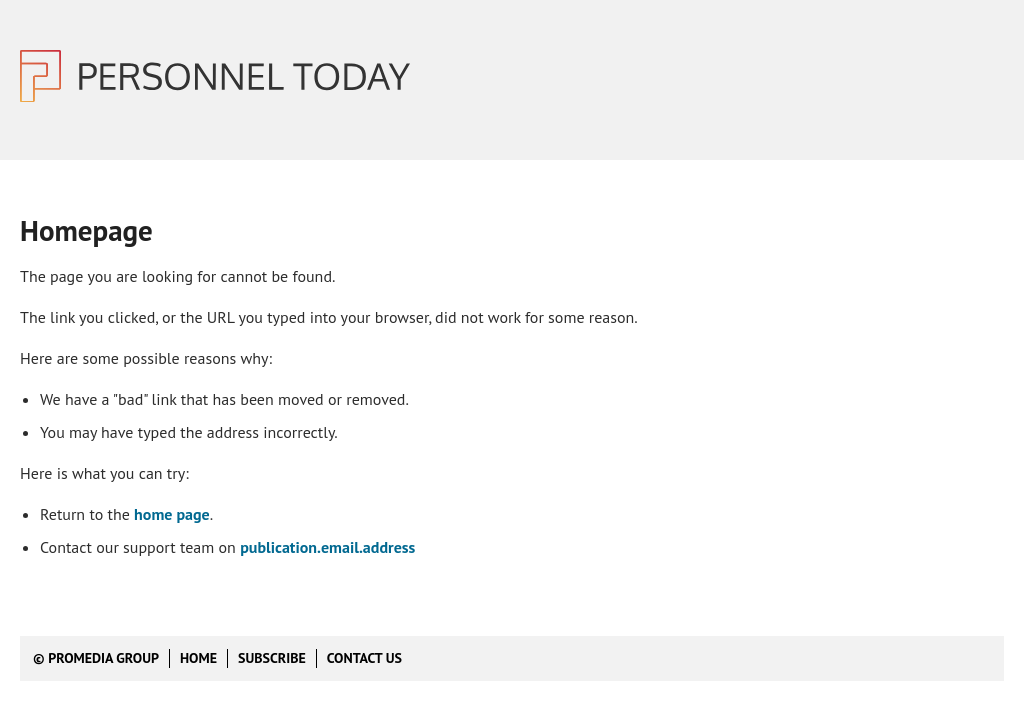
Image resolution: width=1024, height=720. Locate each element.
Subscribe (272, 658)
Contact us (364, 658)
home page (172, 514)
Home (198, 658)
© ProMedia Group (96, 658)
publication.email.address (327, 547)
